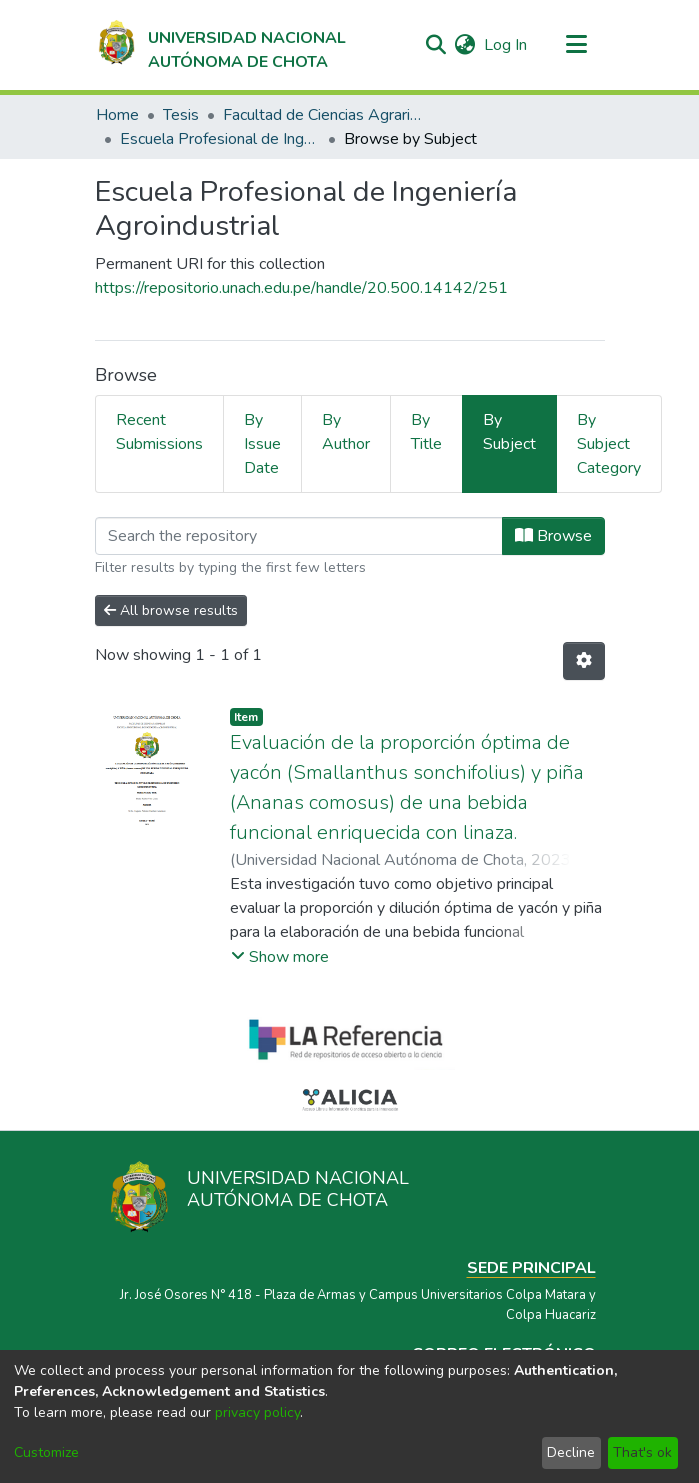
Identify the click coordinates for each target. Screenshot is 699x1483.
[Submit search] (436, 45)
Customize (46, 1452)
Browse (553, 536)
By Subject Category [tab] (609, 444)
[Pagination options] (584, 661)
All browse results (171, 610)
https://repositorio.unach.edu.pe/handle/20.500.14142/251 (301, 288)
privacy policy (257, 1412)
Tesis (181, 115)
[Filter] (299, 536)
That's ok (642, 1452)
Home (117, 115)
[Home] (221, 45)
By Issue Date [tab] (262, 444)
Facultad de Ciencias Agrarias (323, 115)
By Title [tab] (426, 432)
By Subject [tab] (509, 432)
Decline (571, 1452)
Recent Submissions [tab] (159, 432)
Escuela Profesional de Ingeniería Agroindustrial (220, 139)
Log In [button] (506, 45)
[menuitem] (465, 45)
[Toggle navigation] (577, 45)
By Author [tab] (346, 432)
